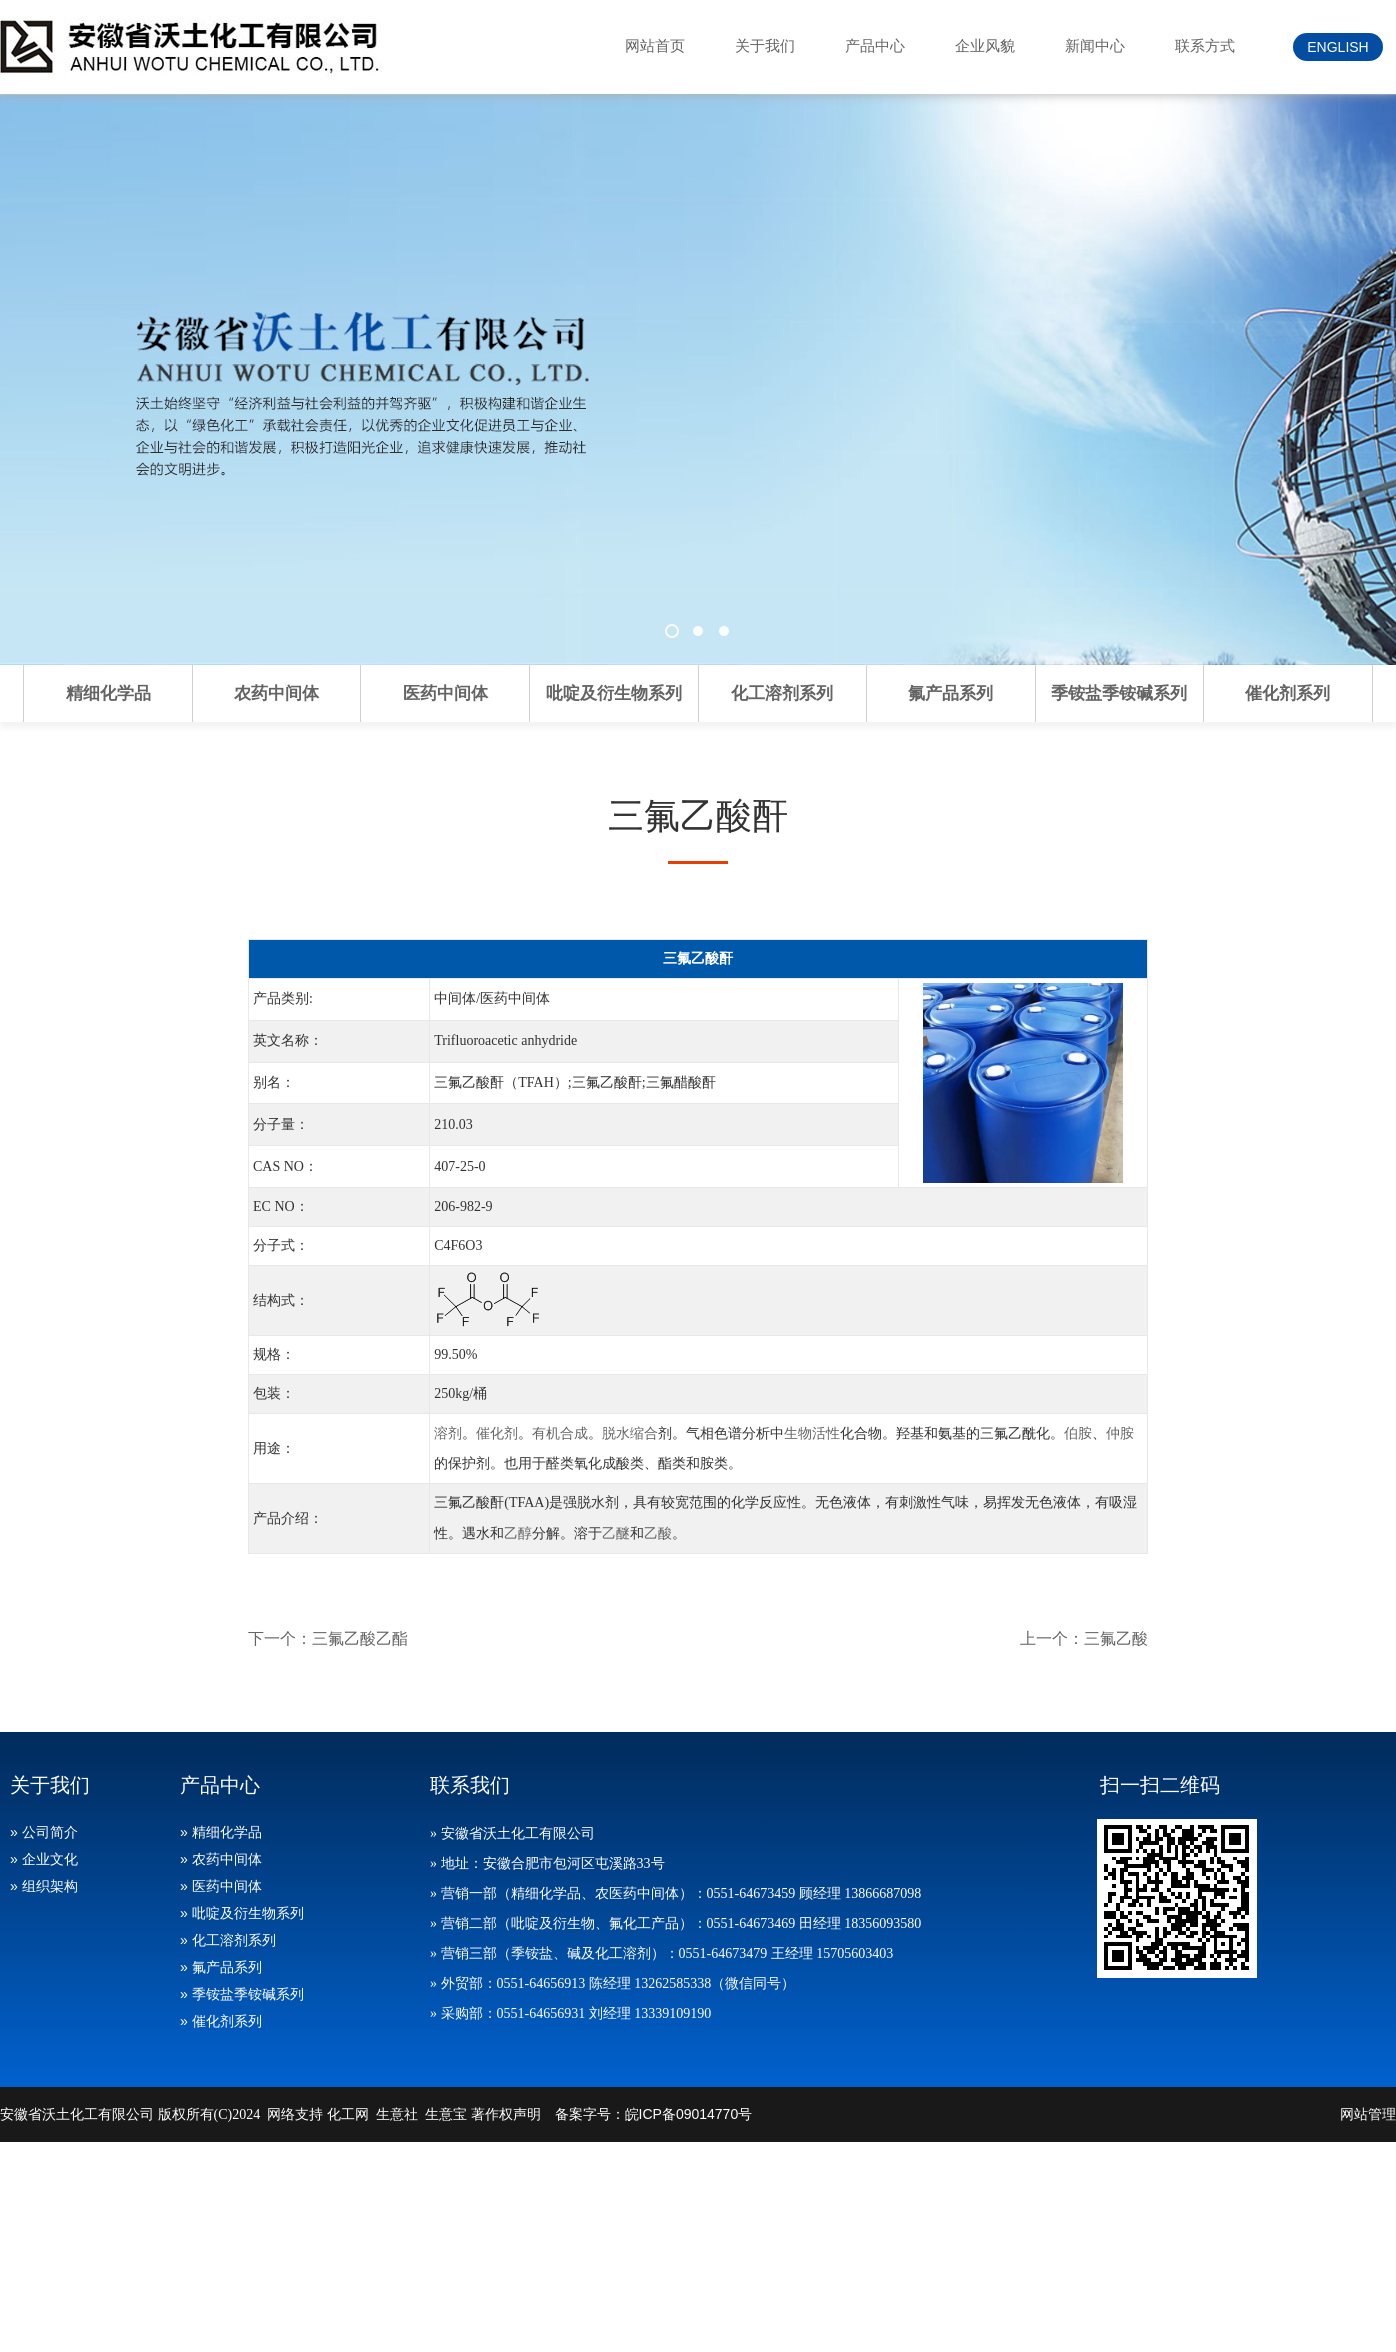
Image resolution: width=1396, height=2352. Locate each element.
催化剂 (497, 1433)
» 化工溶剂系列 (228, 1940)
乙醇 (518, 1533)
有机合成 (560, 1433)
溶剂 (448, 1433)
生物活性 (812, 1433)
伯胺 (1078, 1433)
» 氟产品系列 (221, 1967)
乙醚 (616, 1533)
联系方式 (1205, 45)
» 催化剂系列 (221, 2021)
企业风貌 (985, 45)
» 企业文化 (44, 1859)
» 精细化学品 (221, 1832)
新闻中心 (1095, 45)
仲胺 (1120, 1433)
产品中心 (875, 45)
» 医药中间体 (221, 1886)
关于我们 (765, 45)
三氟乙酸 (1116, 1638)
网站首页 (655, 45)
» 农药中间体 (221, 1859)
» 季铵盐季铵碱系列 (242, 1994)
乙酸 (658, 1533)
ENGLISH (1337, 47)
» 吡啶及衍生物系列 (242, 1913)
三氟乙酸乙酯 (360, 1638)
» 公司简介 (44, 1832)
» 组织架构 (44, 1886)
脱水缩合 (630, 1433)
